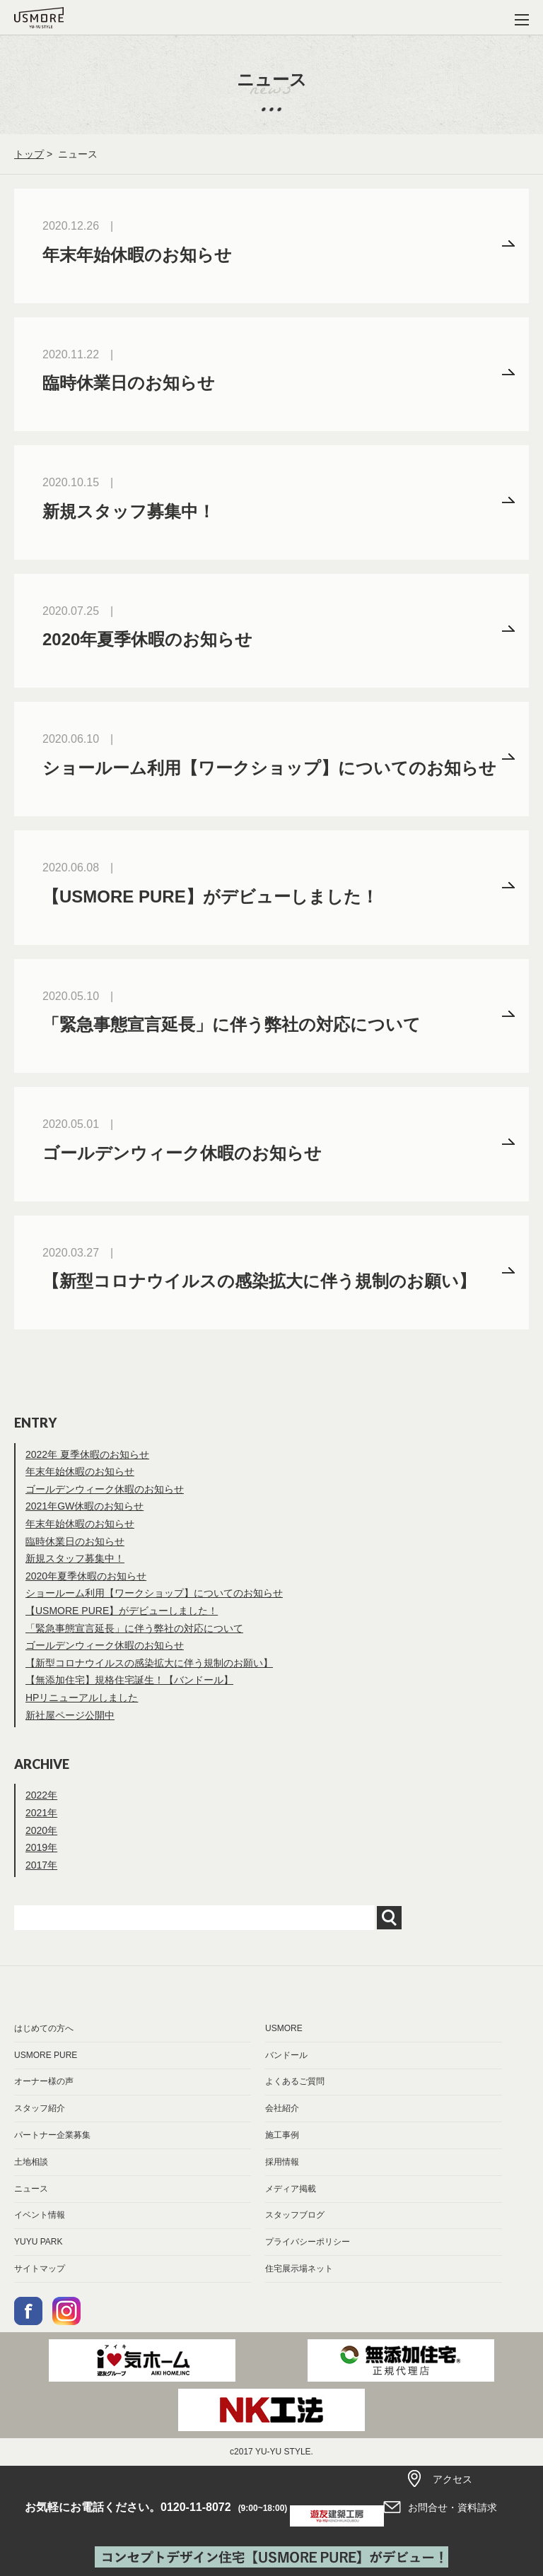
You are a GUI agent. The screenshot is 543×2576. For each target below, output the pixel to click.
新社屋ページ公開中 (70, 1715)
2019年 (41, 1847)
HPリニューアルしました (81, 1697)
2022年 (41, 1795)
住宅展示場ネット (299, 2269)
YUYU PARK (38, 2242)
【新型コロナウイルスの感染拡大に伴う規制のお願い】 (149, 1663)
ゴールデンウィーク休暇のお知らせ (104, 1489)
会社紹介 (282, 2108)
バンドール (286, 2055)
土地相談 (31, 2162)
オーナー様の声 (44, 2081)
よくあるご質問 (295, 2081)
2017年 (41, 1865)
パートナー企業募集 (52, 2135)
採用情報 (282, 2162)
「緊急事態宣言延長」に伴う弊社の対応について (134, 1628)
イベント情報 (39, 2215)
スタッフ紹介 (39, 2108)
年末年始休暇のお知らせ (79, 1471)
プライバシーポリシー (307, 2242)
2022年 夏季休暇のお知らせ (87, 1454)
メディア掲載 (290, 2189)
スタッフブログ (295, 2215)
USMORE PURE (45, 2055)
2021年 (41, 1812)
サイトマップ (39, 2269)
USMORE (284, 2028)
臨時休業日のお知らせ (74, 1541)
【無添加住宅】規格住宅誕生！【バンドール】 (129, 1680)
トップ (29, 154)
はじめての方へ (44, 2028)
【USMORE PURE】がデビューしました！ (121, 1610)
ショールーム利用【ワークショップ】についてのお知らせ (154, 1593)
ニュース (31, 2189)
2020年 (41, 1830)
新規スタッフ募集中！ (74, 1558)
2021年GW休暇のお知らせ (84, 1506)
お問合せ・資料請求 (452, 2507)
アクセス (452, 2479)
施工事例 (282, 2135)
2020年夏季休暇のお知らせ (85, 1576)
